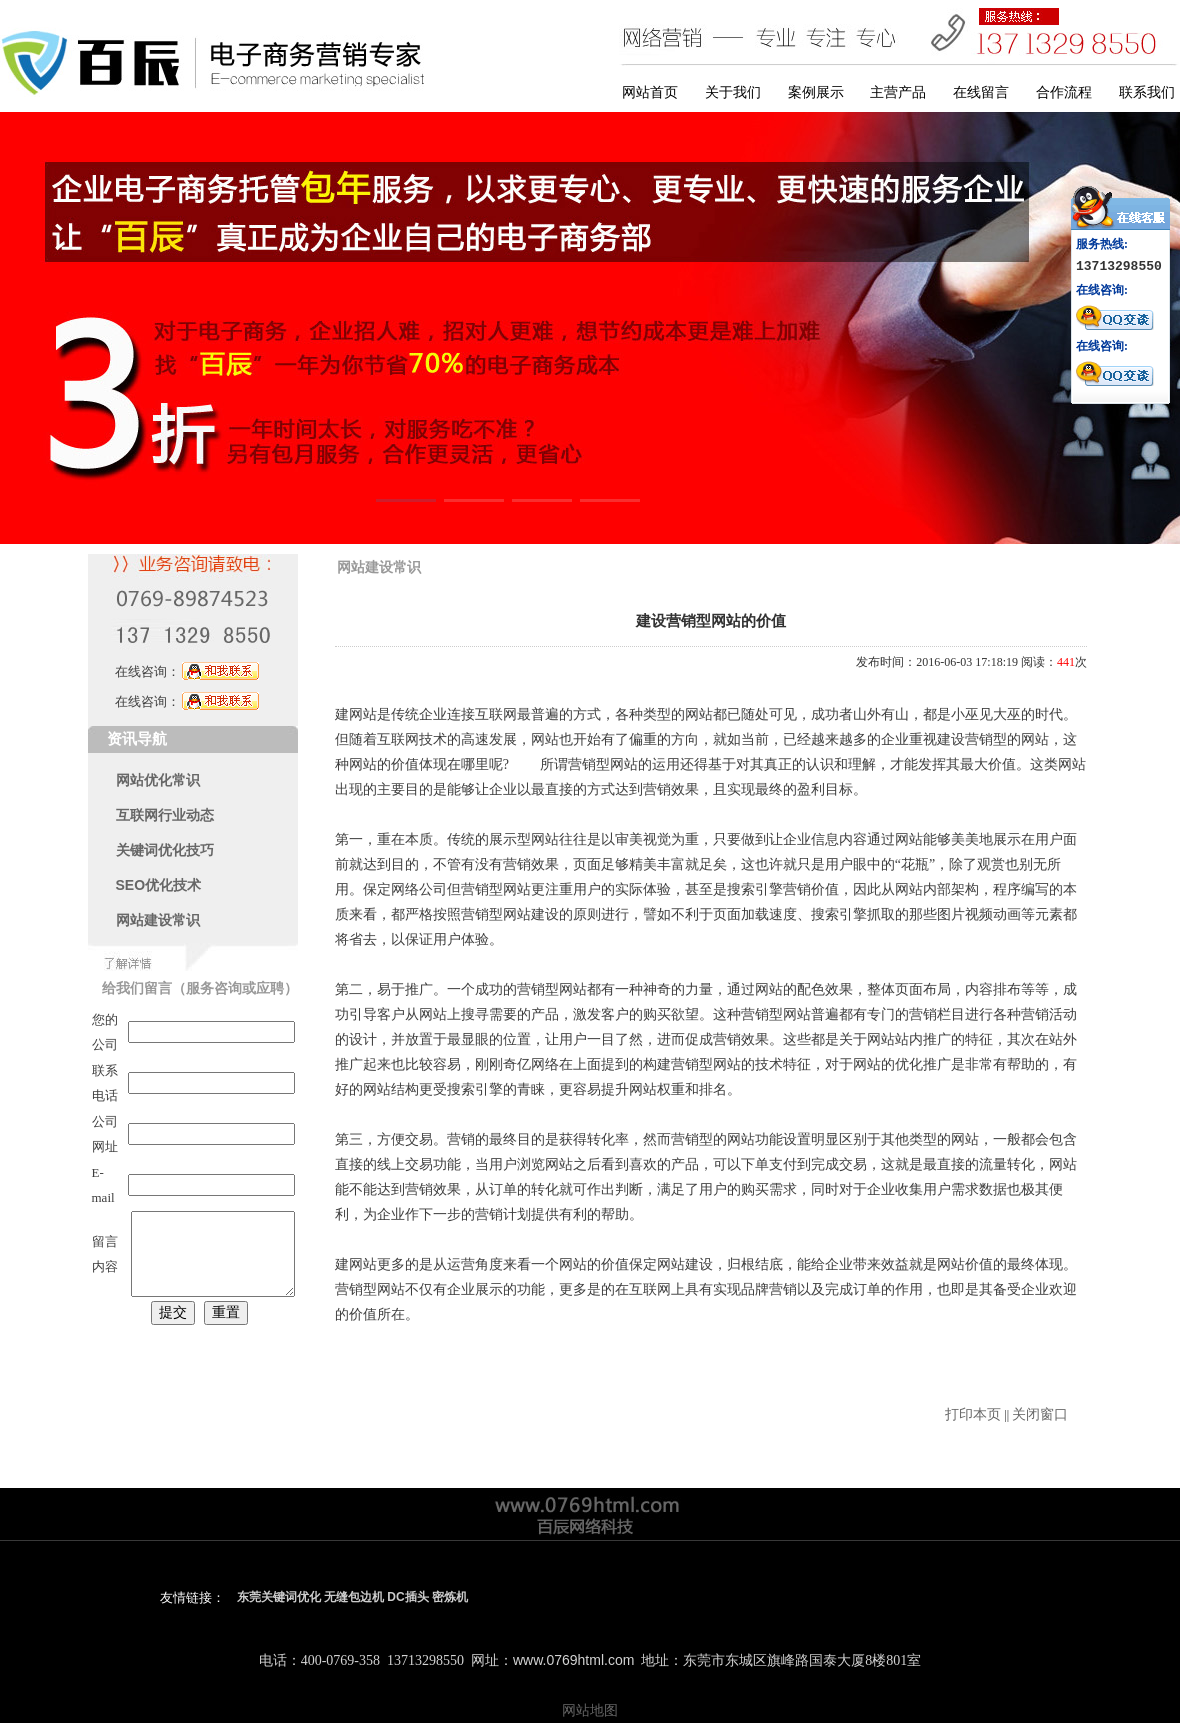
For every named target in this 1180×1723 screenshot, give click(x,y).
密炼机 (450, 1597)
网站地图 (590, 1710)
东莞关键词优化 (279, 1597)
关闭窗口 (1040, 1414)
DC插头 (407, 1597)
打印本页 (973, 1414)
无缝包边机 (354, 1597)
